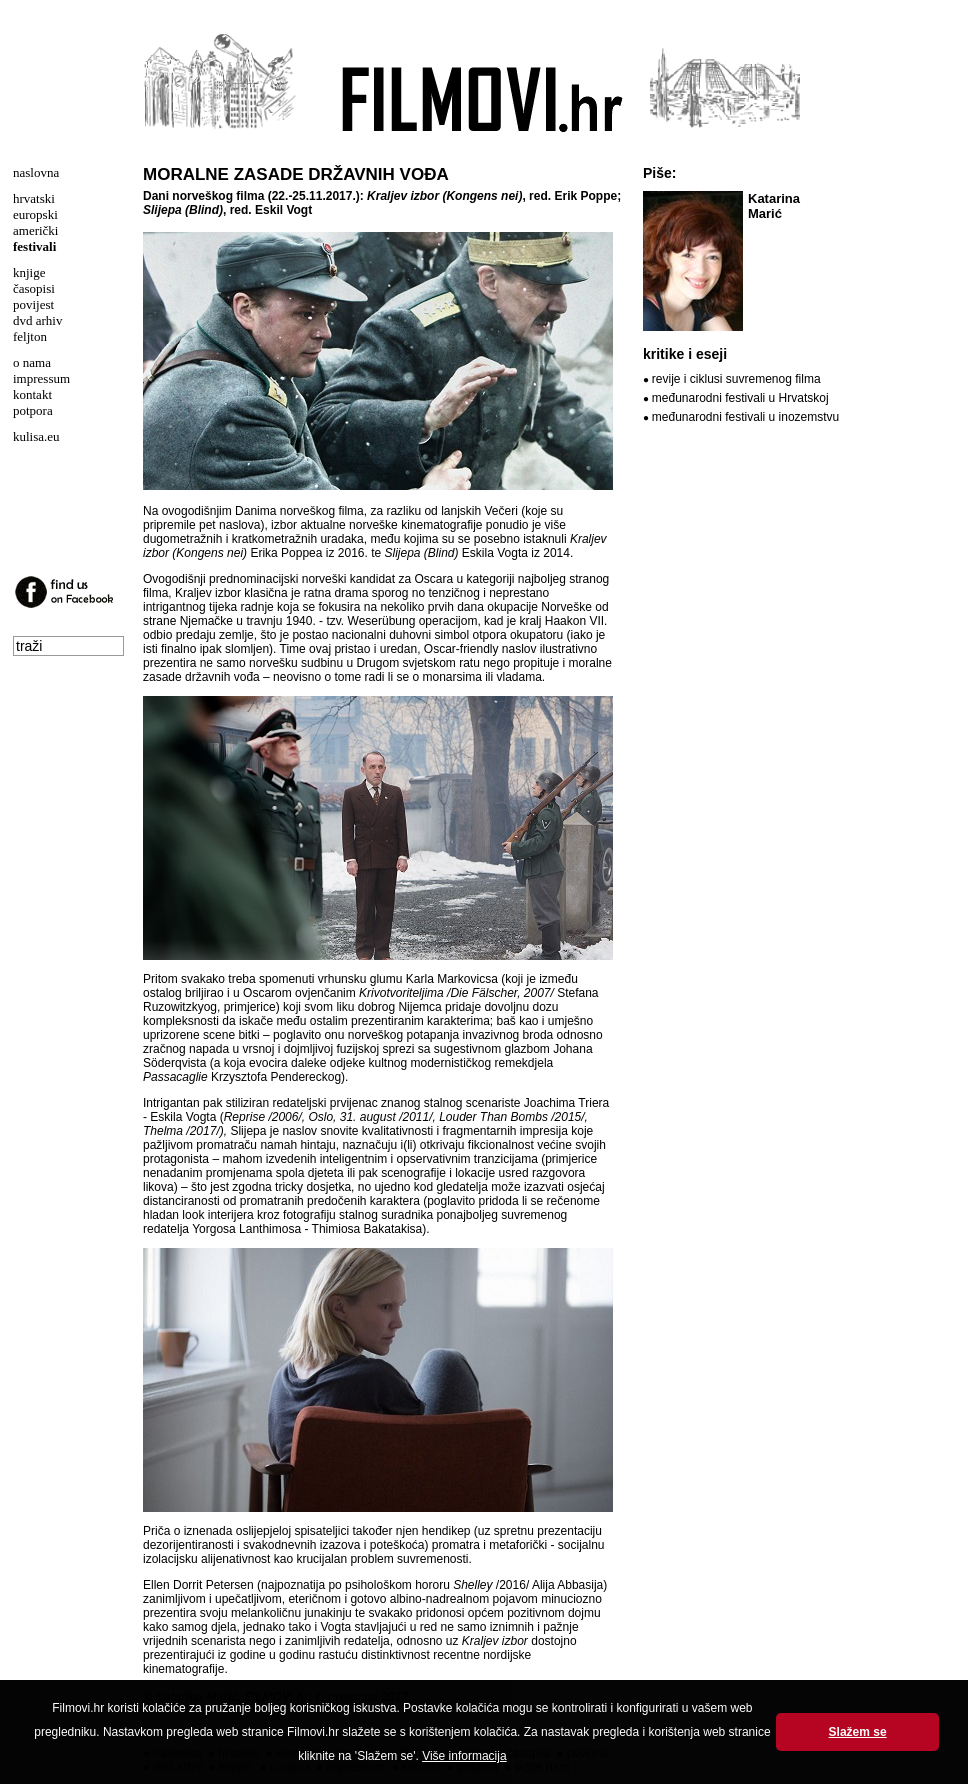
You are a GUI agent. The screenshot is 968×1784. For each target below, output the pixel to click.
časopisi (34, 288)
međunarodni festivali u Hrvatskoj (740, 398)
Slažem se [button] (858, 1732)
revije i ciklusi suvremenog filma (736, 379)
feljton (30, 336)
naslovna (36, 172)
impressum (41, 378)
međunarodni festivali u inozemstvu (745, 417)
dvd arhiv (37, 320)
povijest (33, 304)
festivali (34, 246)
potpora (33, 410)
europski (35, 214)
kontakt (32, 394)
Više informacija (464, 1756)
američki (35, 230)
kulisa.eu (36, 436)
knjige (29, 272)
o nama (32, 362)
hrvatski (34, 198)
